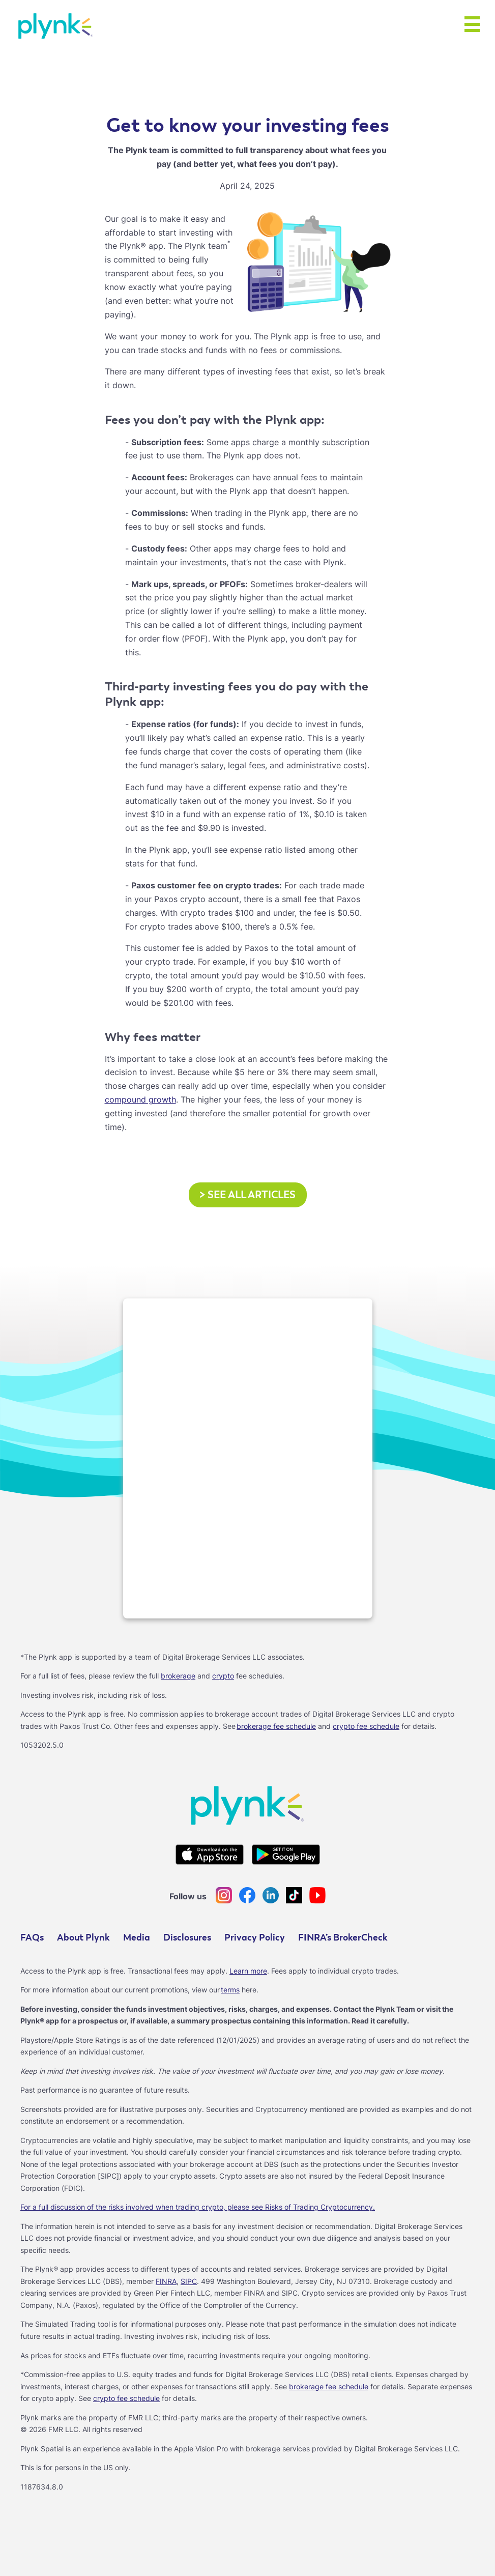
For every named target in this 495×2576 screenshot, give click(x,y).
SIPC (189, 2281)
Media (136, 1938)
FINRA (166, 2281)
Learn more (248, 1970)
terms (230, 1989)
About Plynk (83, 1938)
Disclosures (187, 1938)
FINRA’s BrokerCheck (343, 1938)
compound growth (140, 1099)
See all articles (248, 1195)
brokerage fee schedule (276, 1726)
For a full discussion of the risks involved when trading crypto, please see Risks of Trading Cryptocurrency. (197, 2207)
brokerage (178, 1675)
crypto (223, 1675)
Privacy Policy (254, 1938)
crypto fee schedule (366, 1726)
